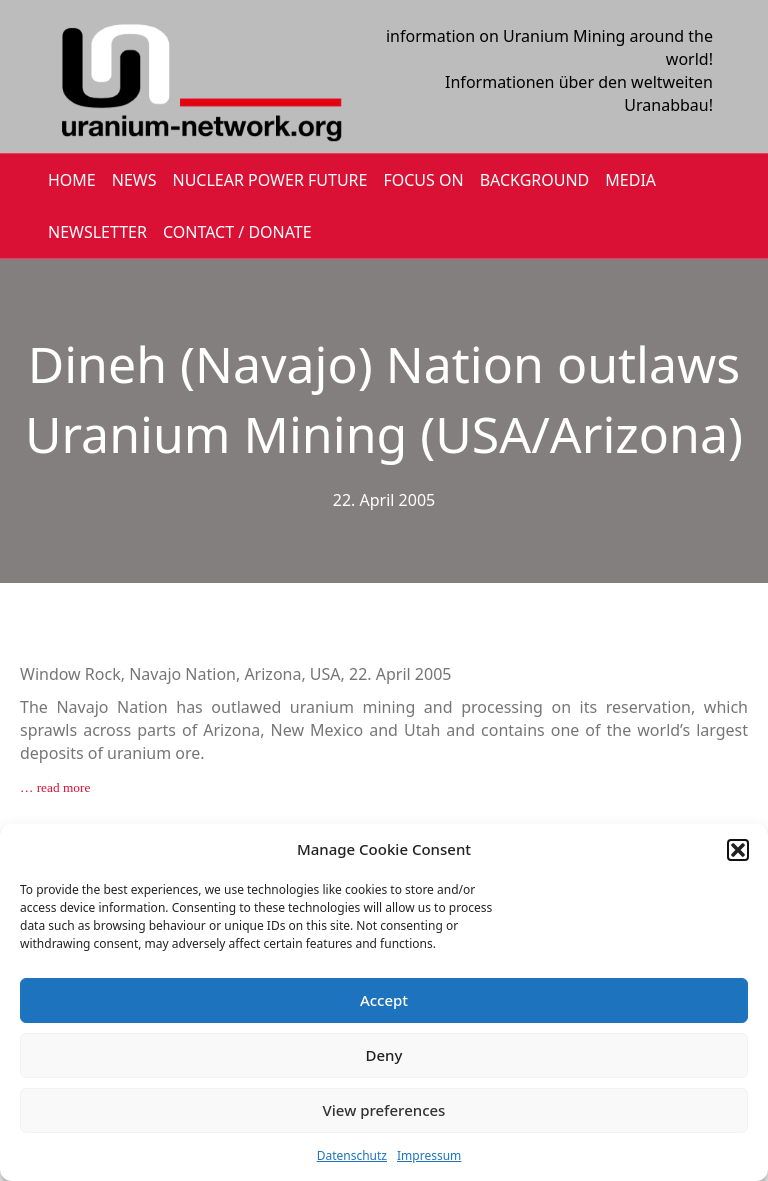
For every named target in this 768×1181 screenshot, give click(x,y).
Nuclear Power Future (270, 180)
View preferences (384, 1110)
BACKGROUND (535, 180)
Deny (384, 1055)
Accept (384, 1000)
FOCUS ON (423, 180)
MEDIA (630, 180)
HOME (72, 180)
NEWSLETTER (97, 232)
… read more (55, 787)
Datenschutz (352, 1155)
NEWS (134, 180)
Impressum (429, 1155)
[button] (738, 850)
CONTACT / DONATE (237, 232)
